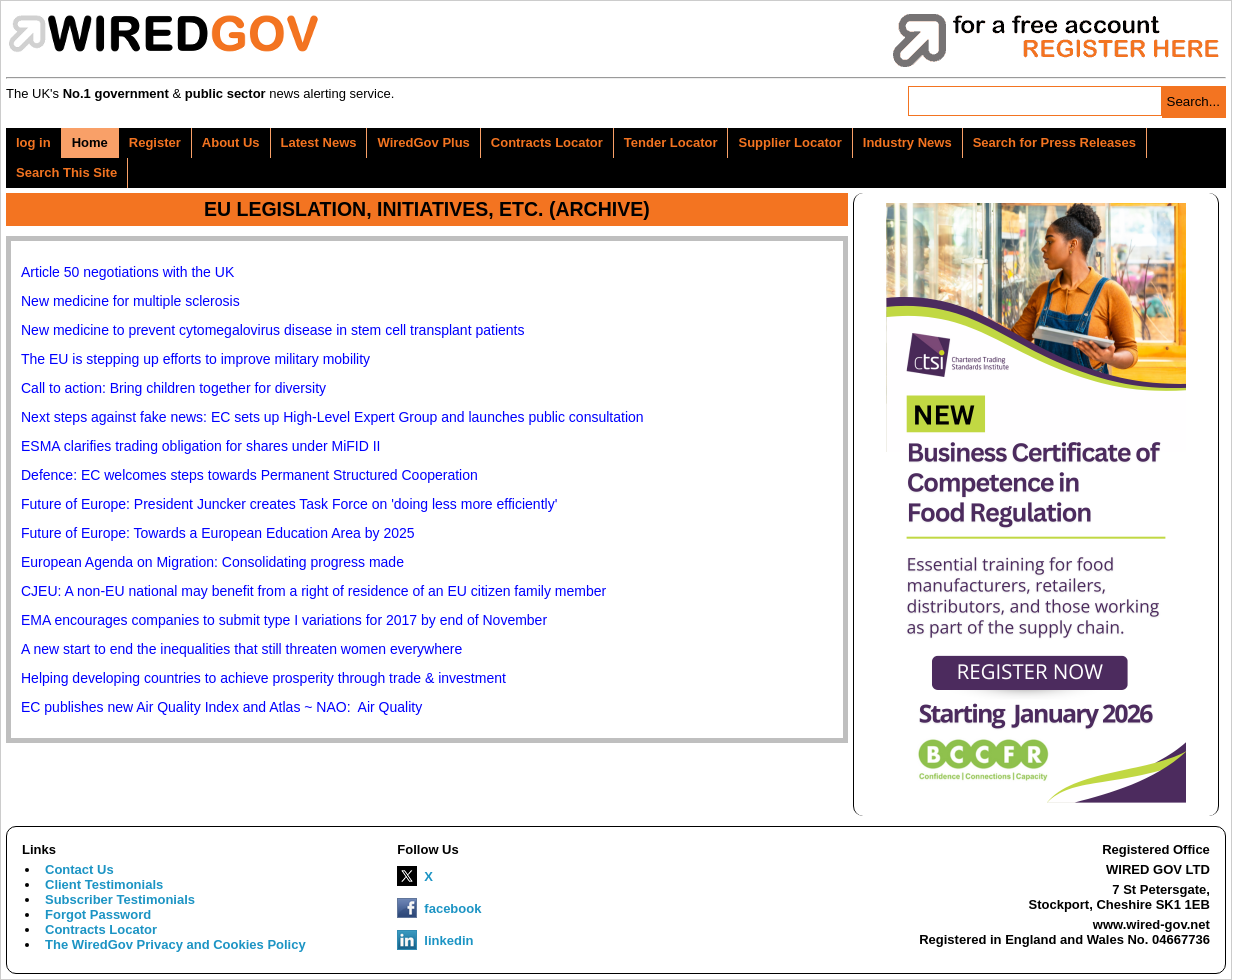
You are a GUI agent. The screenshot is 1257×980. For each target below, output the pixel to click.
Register (155, 142)
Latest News (319, 142)
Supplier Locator (789, 142)
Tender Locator (671, 142)
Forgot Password (98, 914)
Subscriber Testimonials (120, 899)
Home (90, 142)
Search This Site (66, 172)
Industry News (907, 142)
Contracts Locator (547, 142)
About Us (231, 142)
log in (33, 142)
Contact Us (79, 869)
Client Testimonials (104, 884)
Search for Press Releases (1054, 142)
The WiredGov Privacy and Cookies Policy (175, 944)
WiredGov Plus (423, 142)
